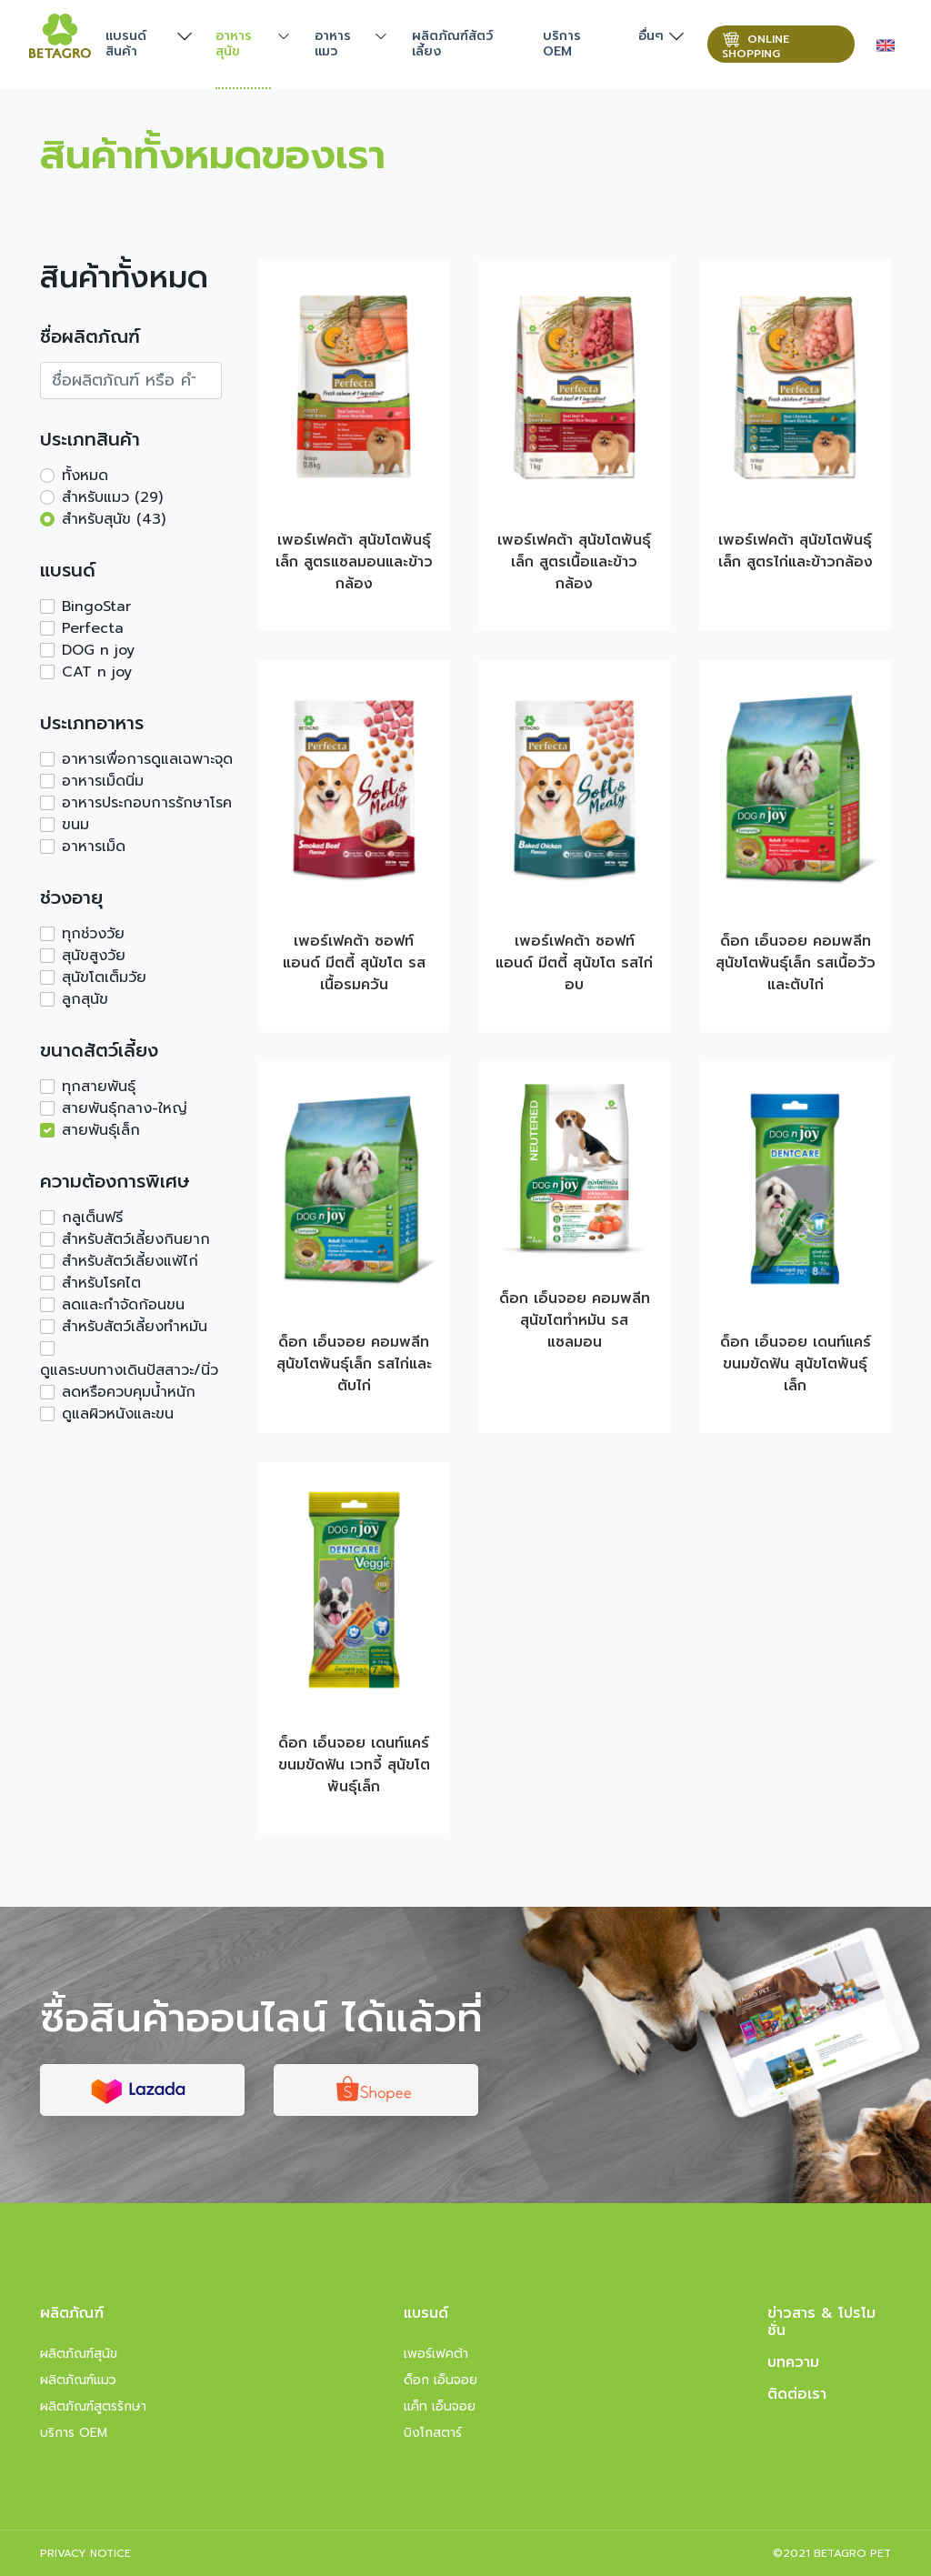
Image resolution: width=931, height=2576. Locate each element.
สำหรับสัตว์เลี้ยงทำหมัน (134, 1327)
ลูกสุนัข (85, 999)
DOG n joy (98, 650)
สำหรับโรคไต (101, 1283)
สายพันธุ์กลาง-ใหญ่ (124, 1108)
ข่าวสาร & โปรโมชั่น (821, 2321)
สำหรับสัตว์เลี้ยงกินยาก (136, 1239)
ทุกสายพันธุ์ (98, 1087)
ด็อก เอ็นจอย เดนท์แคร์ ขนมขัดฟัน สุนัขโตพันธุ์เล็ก (795, 1364)
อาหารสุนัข (233, 43)
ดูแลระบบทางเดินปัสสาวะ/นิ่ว (129, 1370)
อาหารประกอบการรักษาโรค (147, 803)
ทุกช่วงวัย (93, 934)
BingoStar (96, 606)
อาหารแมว (333, 43)
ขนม (75, 825)
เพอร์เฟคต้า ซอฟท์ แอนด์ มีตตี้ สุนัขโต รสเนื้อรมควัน (354, 963)
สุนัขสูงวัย (93, 956)
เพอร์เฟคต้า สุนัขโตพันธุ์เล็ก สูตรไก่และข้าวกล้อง (795, 551)
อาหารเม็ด (93, 846)
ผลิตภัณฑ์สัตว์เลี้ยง (452, 43)
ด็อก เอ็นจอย (440, 2380)
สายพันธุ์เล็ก (101, 1130)
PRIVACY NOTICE (85, 2553)
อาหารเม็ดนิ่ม (103, 781)
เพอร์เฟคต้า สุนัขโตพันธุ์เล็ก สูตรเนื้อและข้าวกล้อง (574, 562)
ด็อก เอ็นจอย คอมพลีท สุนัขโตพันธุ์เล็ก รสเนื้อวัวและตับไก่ (796, 963)
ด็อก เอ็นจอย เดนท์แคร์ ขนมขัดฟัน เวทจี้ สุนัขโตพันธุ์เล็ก (354, 1765)
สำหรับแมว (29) (112, 497)
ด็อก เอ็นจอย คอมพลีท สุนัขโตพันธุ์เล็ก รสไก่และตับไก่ (354, 1364)
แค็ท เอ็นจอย (440, 2406)
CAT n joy (97, 672)
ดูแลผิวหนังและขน (118, 1414)
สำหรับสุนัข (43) (113, 519)
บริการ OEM (562, 43)
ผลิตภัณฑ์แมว (78, 2380)
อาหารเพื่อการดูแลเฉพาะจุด (147, 759)
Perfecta (93, 628)
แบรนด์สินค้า (125, 43)
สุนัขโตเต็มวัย (104, 977)
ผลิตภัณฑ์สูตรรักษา (93, 2406)
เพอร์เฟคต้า (436, 2353)
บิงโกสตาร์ (433, 2432)
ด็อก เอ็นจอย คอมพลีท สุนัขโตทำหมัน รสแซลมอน (574, 1320)
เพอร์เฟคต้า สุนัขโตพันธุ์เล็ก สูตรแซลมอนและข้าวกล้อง (354, 562)
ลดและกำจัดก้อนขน (123, 1305)
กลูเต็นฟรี (92, 1217)
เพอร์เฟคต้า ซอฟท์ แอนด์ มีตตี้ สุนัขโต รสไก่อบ (574, 963)
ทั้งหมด (85, 475)
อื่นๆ (651, 35)
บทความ (793, 2362)
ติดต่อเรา (796, 2394)
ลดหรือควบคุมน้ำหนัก (128, 1392)
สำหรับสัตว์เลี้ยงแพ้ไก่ (130, 1261)
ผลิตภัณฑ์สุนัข (78, 2353)
